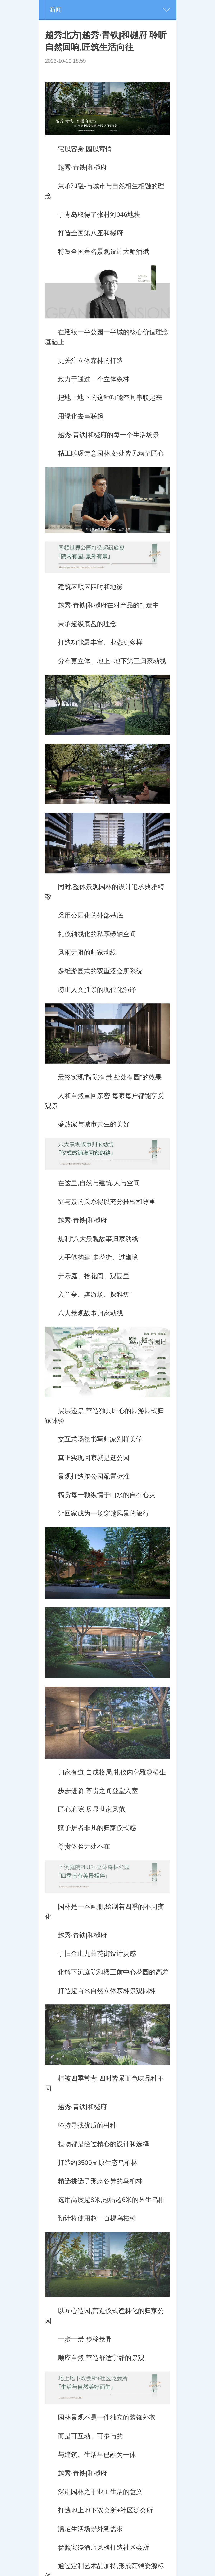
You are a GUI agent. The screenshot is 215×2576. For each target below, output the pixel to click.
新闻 (55, 9)
